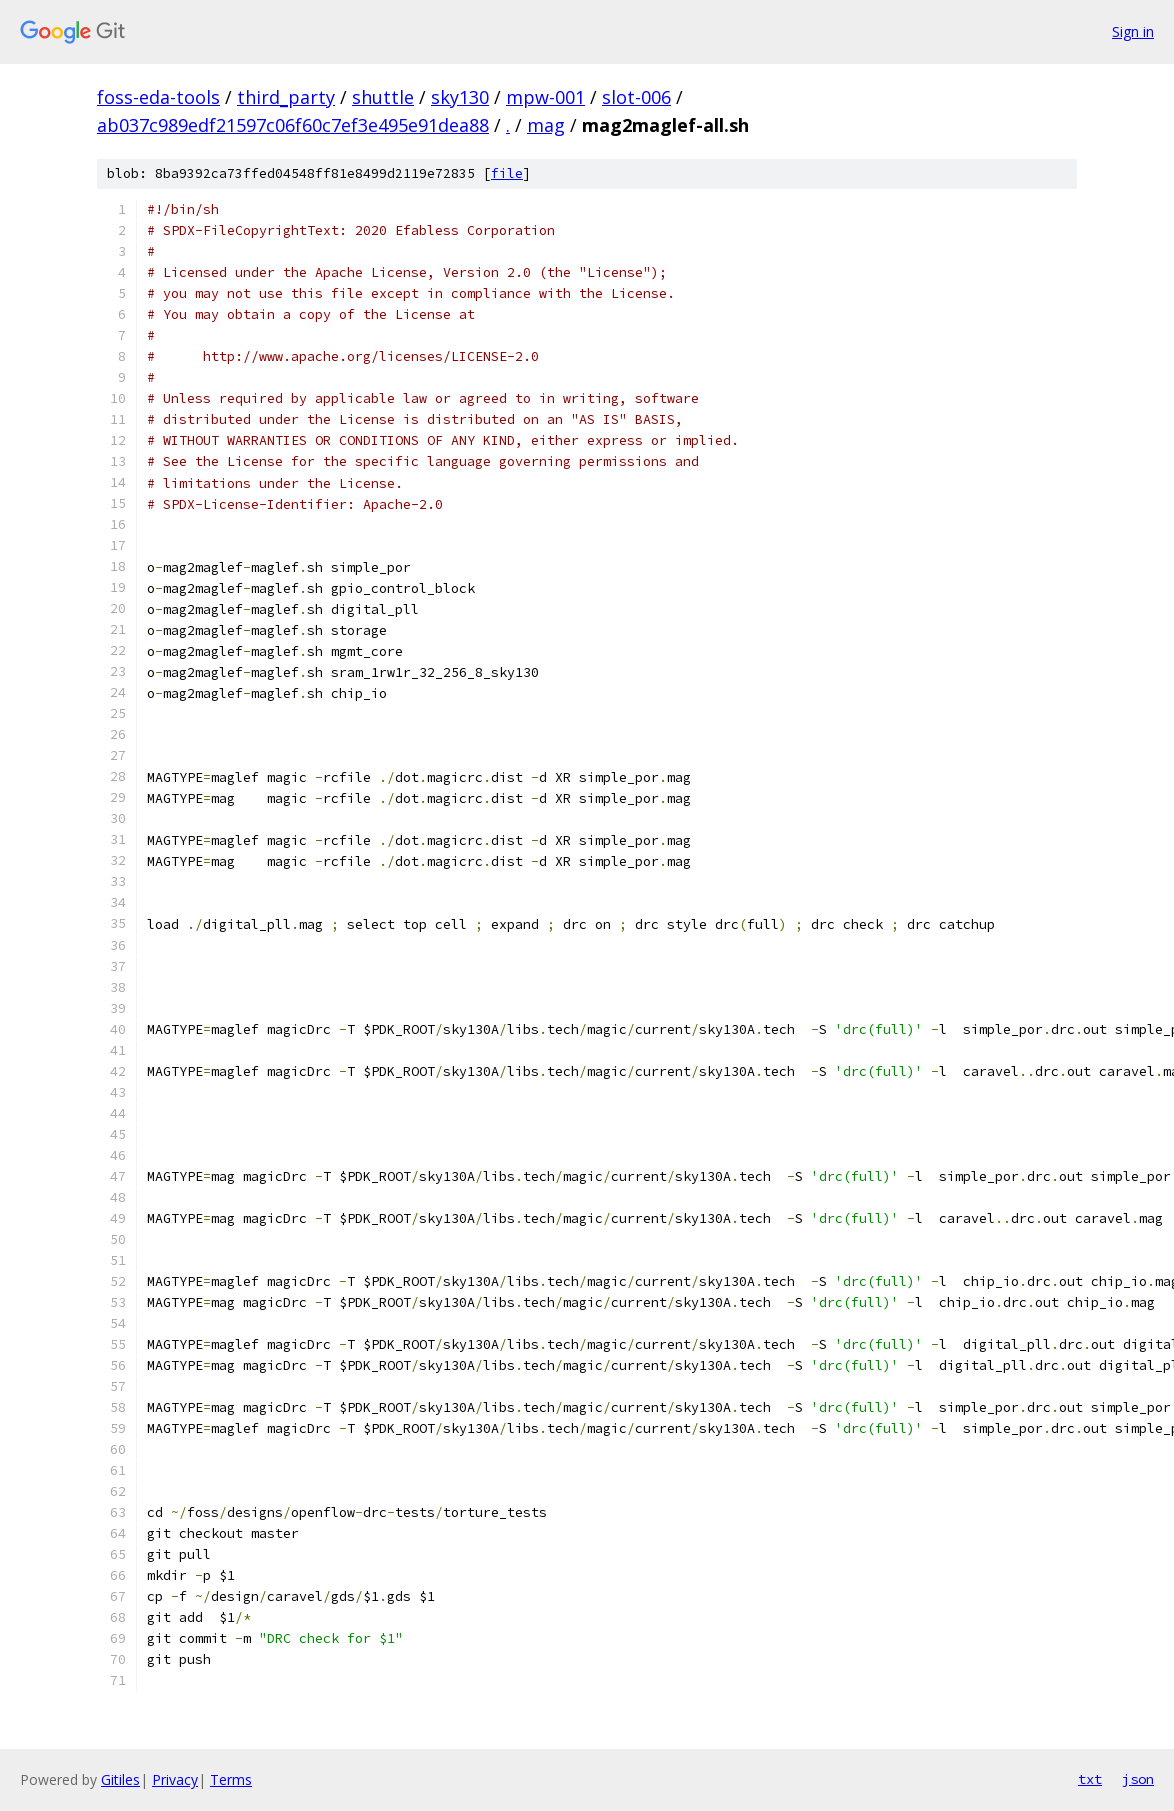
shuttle (383, 97)
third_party (286, 97)
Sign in (1133, 31)
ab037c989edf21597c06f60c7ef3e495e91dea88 (293, 125)
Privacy (175, 1779)
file (507, 173)
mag (546, 125)
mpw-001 (545, 97)
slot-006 (636, 97)
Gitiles (120, 1779)
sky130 (460, 97)
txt (1090, 1779)
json (1138, 1779)
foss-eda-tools (158, 97)
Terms (231, 1779)
